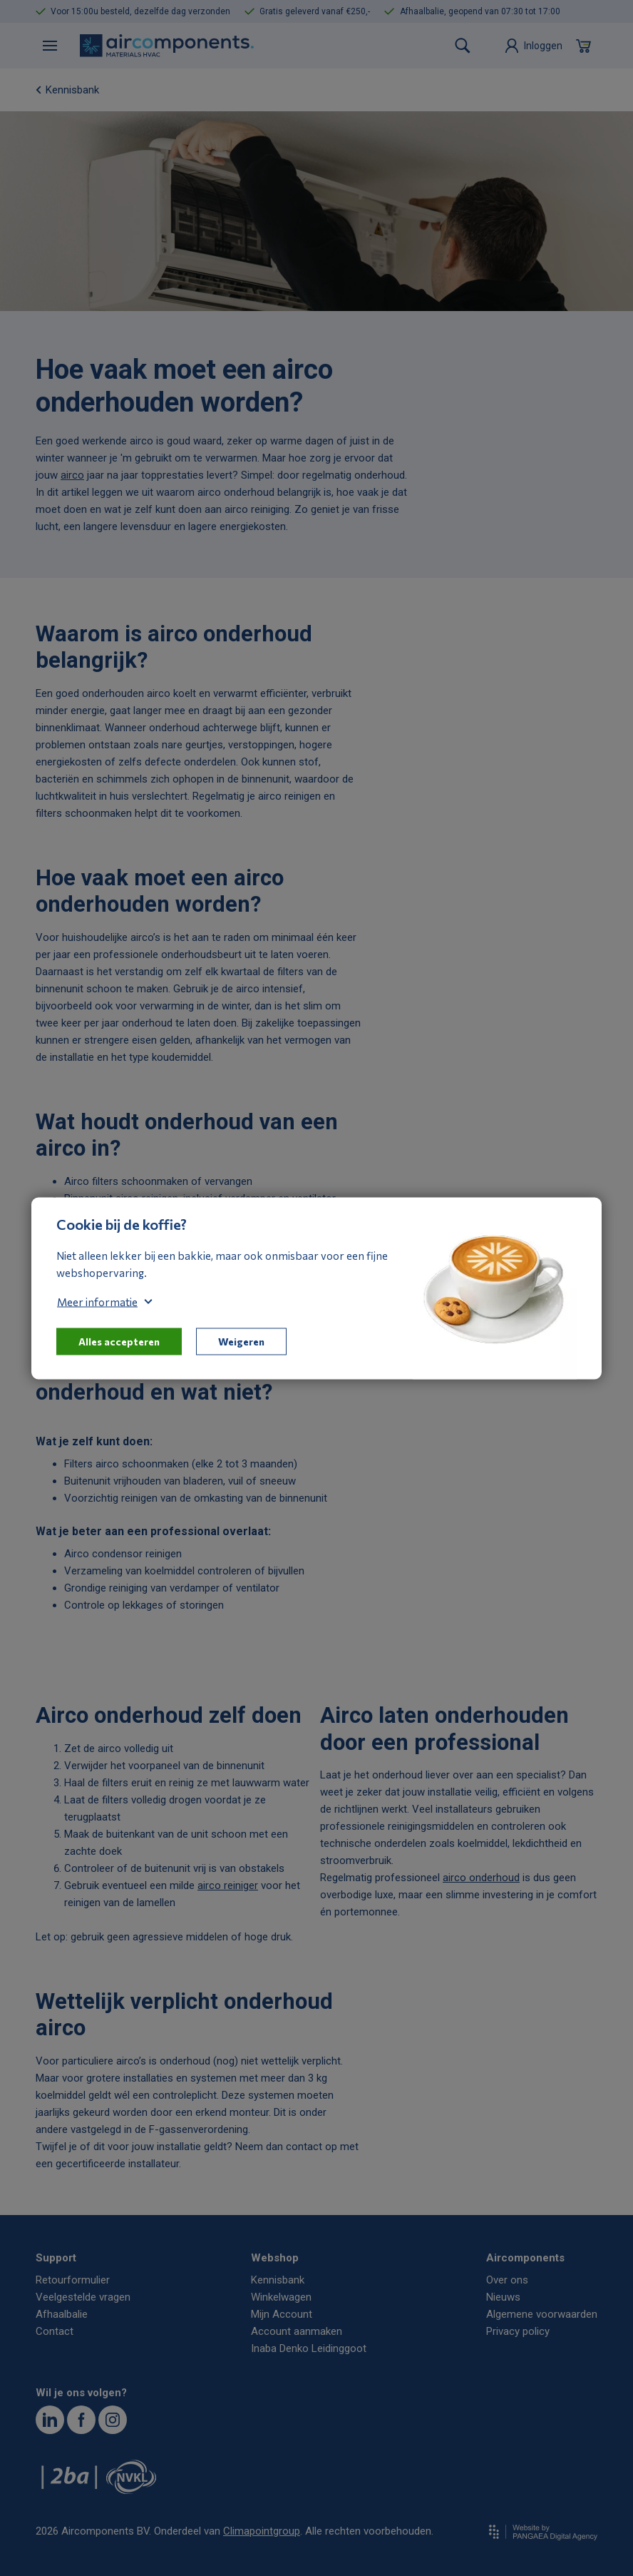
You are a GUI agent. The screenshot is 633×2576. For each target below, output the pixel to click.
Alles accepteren (119, 1341)
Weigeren (241, 1341)
